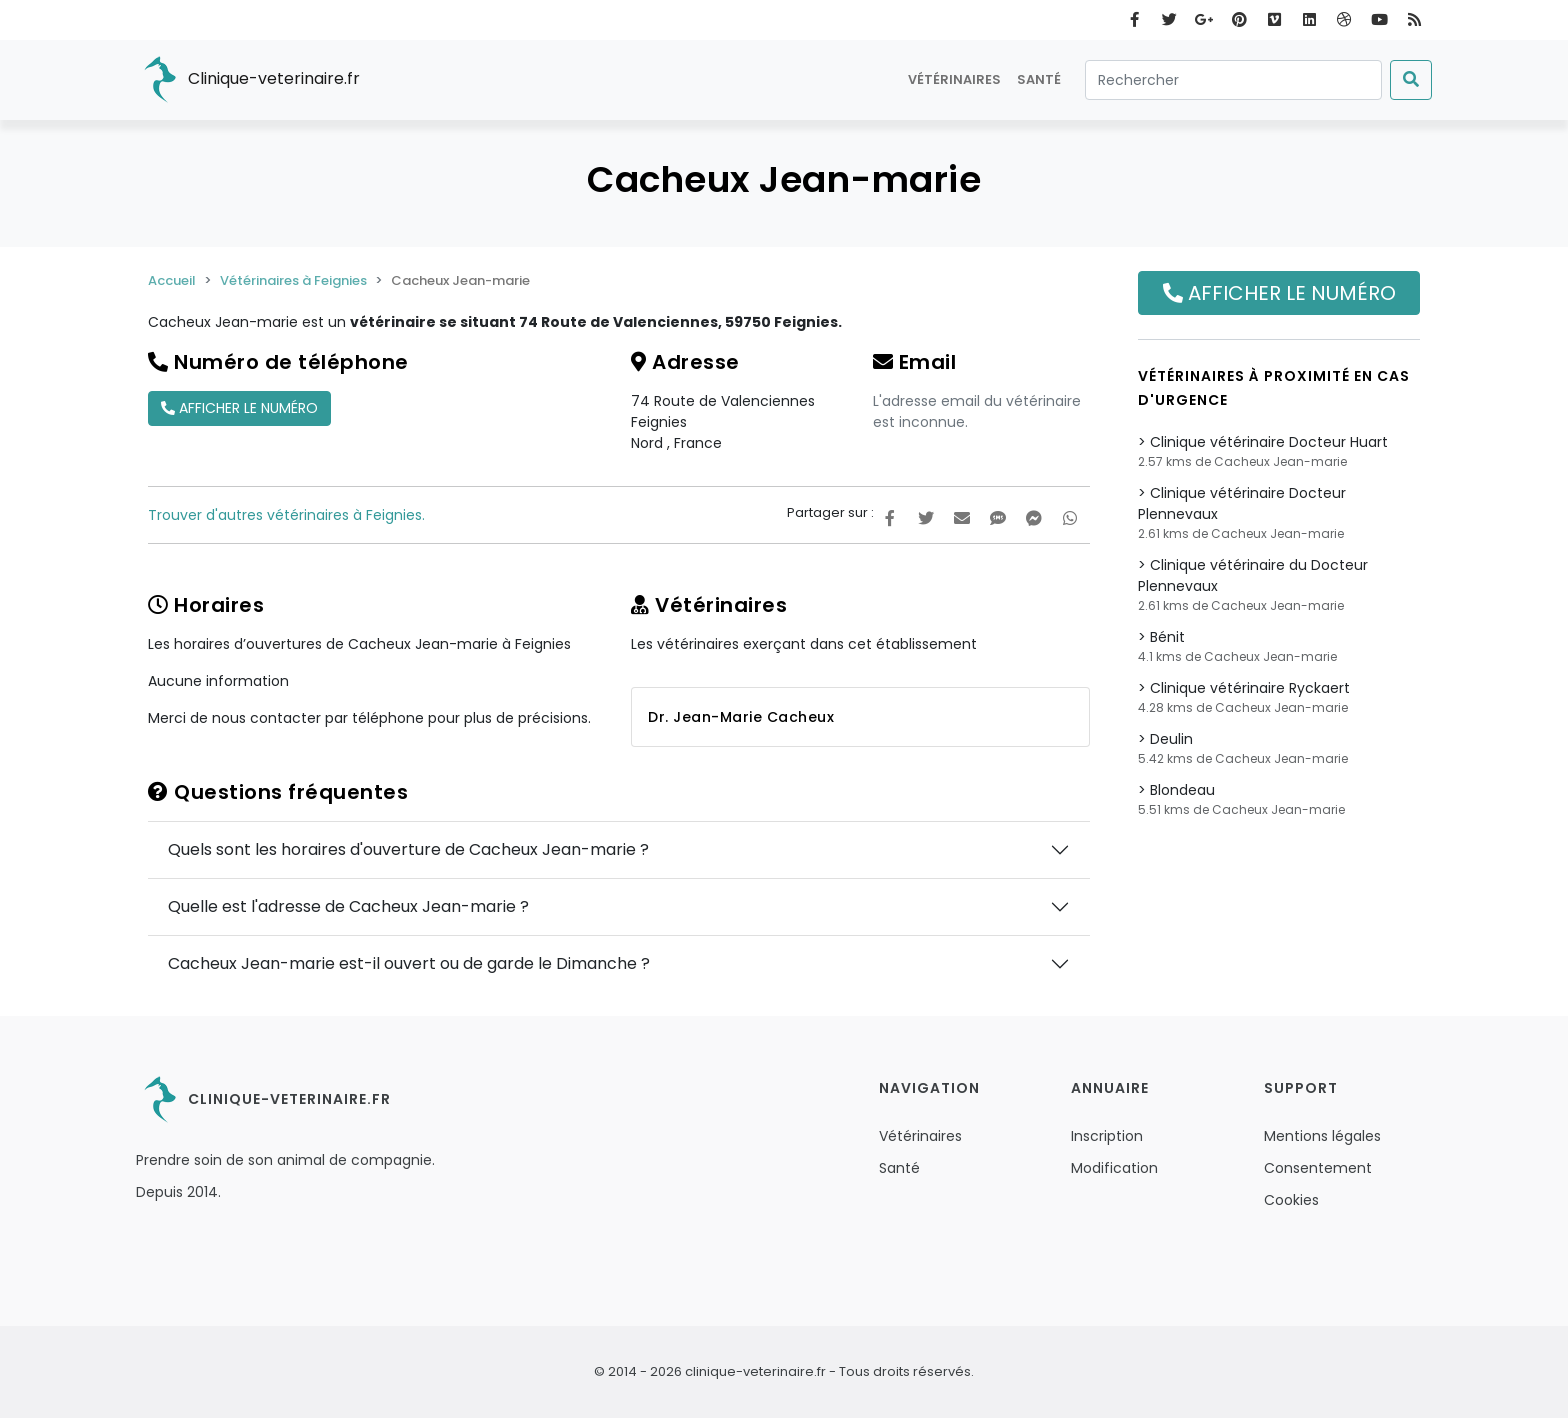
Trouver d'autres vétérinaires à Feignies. (286, 515)
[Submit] (1411, 80)
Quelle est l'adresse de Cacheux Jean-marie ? (348, 906)
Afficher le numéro (239, 408)
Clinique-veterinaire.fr (248, 80)
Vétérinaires (954, 79)
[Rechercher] (1233, 80)
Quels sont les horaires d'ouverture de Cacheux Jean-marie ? (408, 849)
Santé (1039, 79)
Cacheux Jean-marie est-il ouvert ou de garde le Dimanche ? (409, 963)
